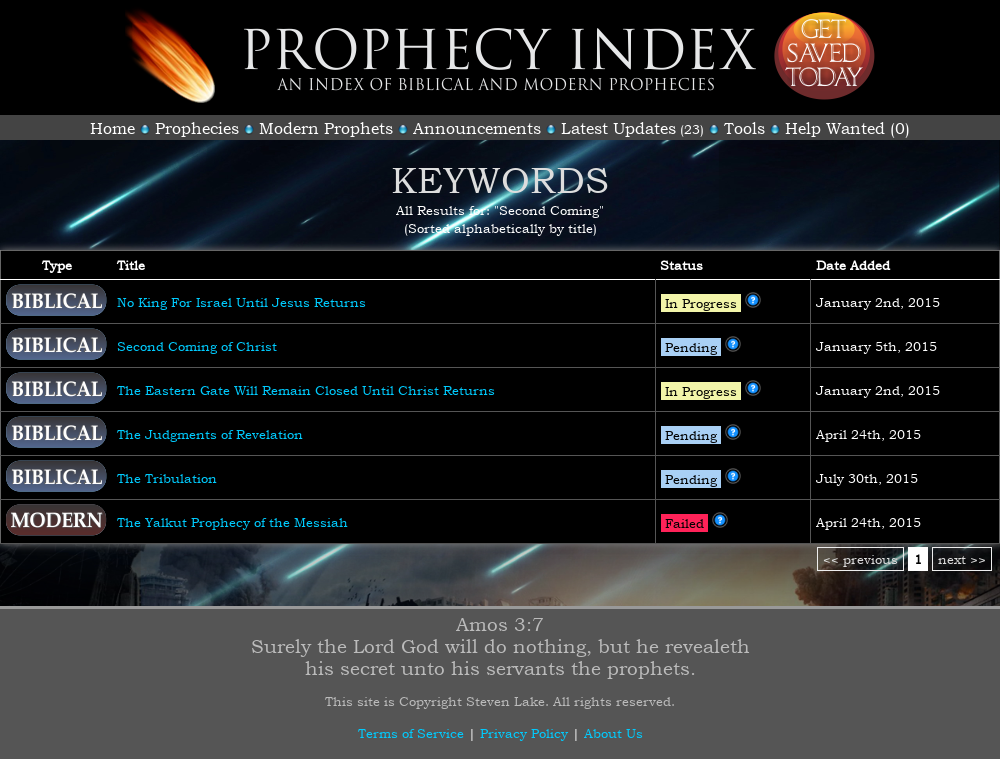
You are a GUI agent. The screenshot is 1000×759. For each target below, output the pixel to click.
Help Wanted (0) (847, 128)
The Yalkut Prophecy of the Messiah (232, 522)
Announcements (477, 128)
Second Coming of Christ (197, 346)
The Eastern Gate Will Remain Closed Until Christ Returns (306, 390)
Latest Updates (618, 128)
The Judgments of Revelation (210, 434)
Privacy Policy (524, 733)
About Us (613, 733)
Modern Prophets (326, 128)
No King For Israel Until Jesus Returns (241, 302)
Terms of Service (411, 733)
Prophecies (197, 128)
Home (112, 128)
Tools (744, 128)
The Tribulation (167, 478)
